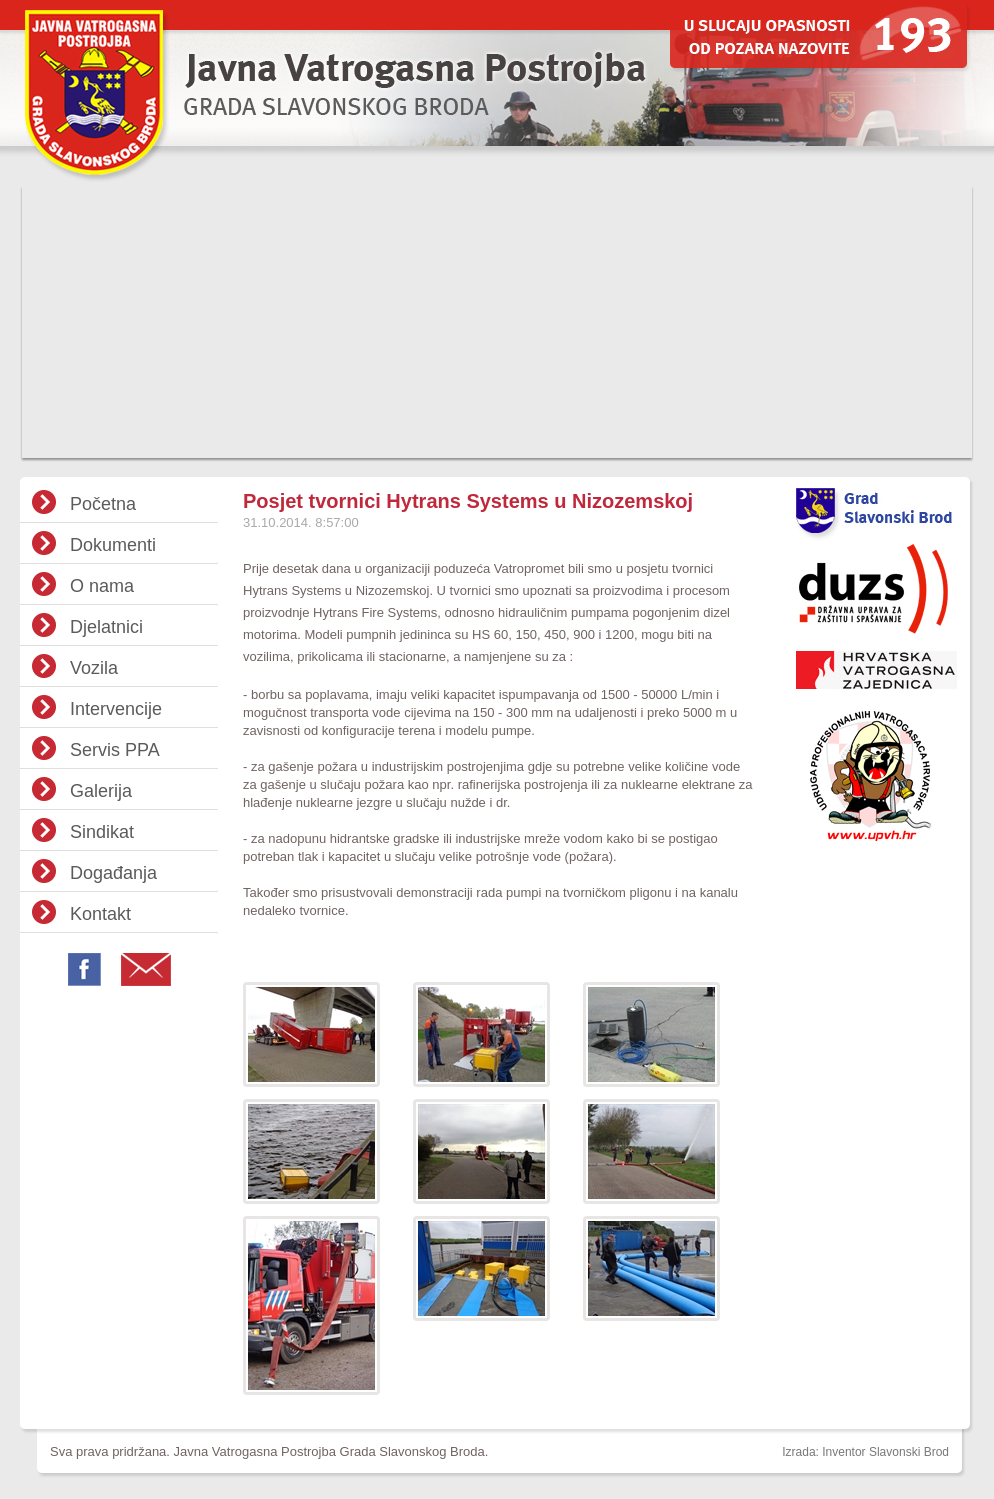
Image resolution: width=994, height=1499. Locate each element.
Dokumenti (113, 545)
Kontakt (100, 914)
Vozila (94, 668)
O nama (102, 586)
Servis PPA (115, 750)
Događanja (113, 873)
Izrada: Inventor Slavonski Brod (865, 1452)
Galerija (101, 791)
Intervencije (116, 709)
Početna (103, 504)
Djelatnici (106, 627)
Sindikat (102, 832)
